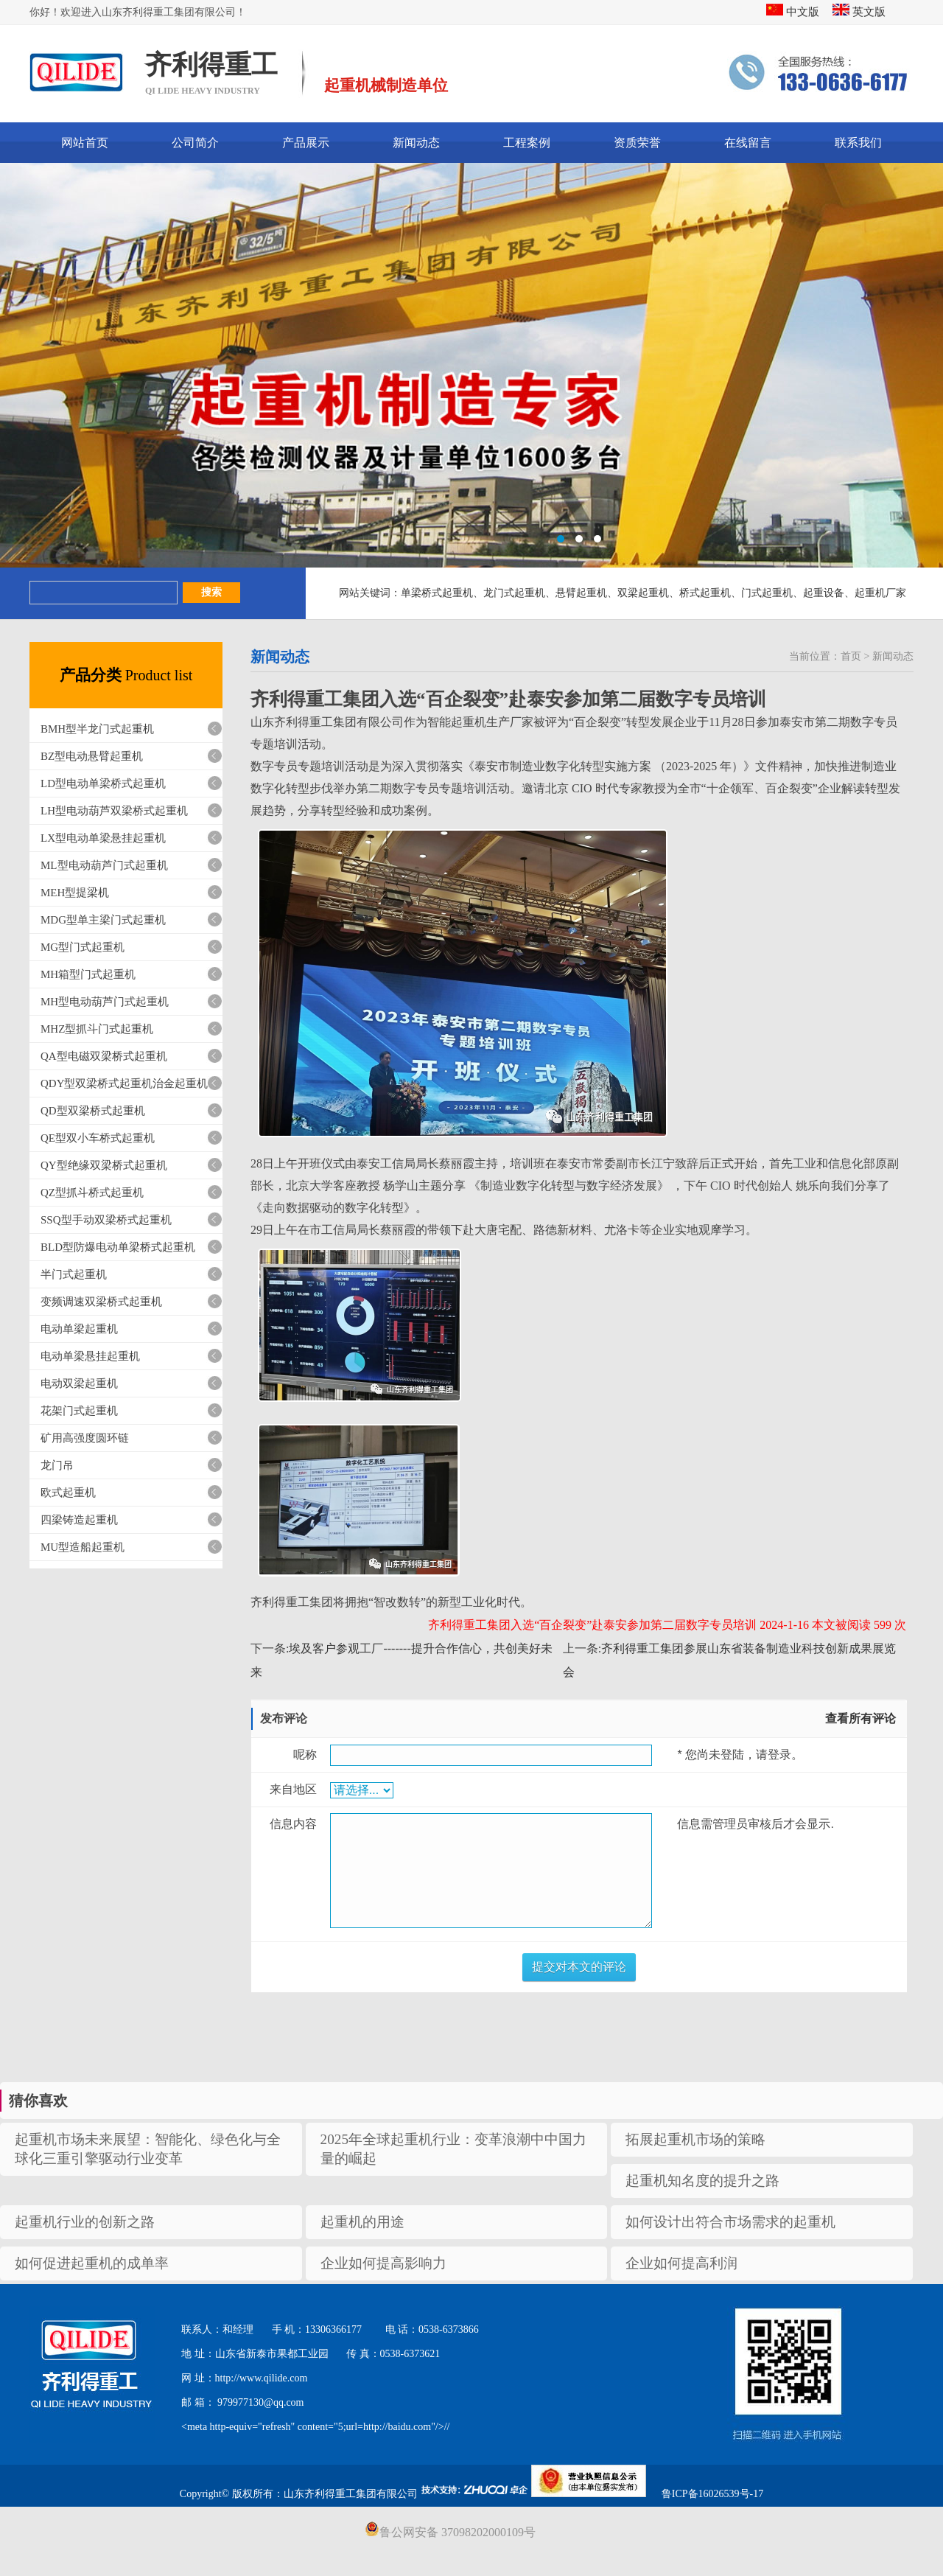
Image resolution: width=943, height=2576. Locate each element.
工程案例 (526, 142)
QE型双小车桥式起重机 (98, 1138)
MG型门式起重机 (83, 947)
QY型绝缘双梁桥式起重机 (104, 1165)
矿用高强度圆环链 (85, 1438)
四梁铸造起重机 (79, 1520)
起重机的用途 (362, 2222)
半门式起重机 (74, 1274)
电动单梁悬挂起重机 (90, 1356)
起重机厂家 (880, 592)
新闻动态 (416, 142)
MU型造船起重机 (83, 1547)
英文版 (859, 12)
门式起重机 (767, 592)
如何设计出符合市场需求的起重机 (730, 2222)
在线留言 (747, 142)
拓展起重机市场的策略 (695, 2139)
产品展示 (305, 142)
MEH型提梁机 (75, 892)
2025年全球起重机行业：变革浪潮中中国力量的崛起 (453, 2149)
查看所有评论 (860, 1718)
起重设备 (823, 592)
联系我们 (858, 142)
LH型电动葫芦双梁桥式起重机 (114, 811)
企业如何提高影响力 (383, 2263)
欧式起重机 (68, 1492)
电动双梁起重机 (79, 1383)
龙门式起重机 (514, 592)
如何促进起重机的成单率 (92, 2263)
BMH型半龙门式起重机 (97, 729)
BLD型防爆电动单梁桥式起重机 (118, 1247)
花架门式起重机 (79, 1411)
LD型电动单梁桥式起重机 (103, 783)
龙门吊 (57, 1465)
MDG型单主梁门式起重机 (103, 920)
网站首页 (84, 142)
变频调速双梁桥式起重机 (101, 1302)
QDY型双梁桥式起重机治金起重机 (124, 1083)
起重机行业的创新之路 (85, 2222)
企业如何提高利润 (681, 2263)
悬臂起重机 (581, 592)
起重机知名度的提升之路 (702, 2180)
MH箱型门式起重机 (88, 974)
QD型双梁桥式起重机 (93, 1111)
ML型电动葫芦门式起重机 (104, 865)
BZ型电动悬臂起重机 (92, 756)
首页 (851, 656)
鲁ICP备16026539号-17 (712, 2493)
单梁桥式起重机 (437, 592)
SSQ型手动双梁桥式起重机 (106, 1220)
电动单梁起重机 (79, 1329)
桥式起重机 (705, 592)
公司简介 (195, 142)
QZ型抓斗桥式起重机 (92, 1192)
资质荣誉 (637, 142)
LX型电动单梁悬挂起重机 (103, 838)
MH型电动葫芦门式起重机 (105, 1002)
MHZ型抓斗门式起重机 (97, 1029)
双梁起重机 (643, 592)
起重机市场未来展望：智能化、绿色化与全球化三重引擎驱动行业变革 (148, 2149)
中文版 (792, 12)
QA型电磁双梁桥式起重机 (104, 1056)
